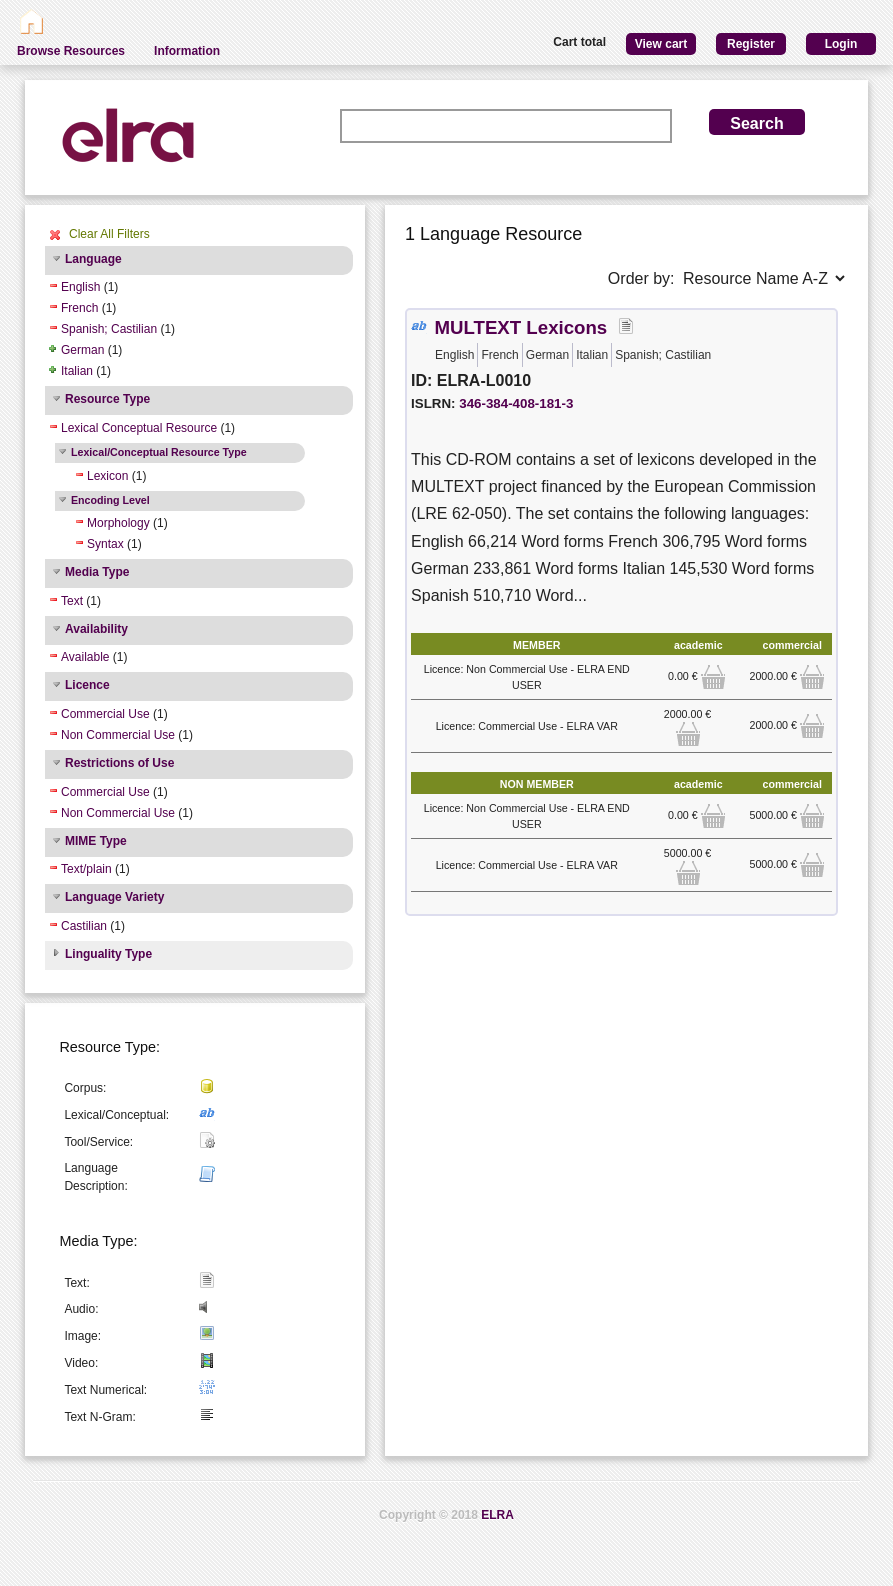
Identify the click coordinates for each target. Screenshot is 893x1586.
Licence (87, 685)
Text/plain (86, 869)
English (80, 287)
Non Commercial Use (118, 735)
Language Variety (114, 897)
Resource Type (107, 399)
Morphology (118, 523)
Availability (96, 629)
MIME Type (96, 841)
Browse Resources (71, 51)
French (79, 308)
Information (187, 51)
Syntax (105, 544)
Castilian (84, 926)
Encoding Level (110, 500)
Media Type (97, 572)
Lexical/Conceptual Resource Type (159, 452)
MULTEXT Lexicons (520, 327)
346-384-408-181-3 (516, 403)
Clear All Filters (109, 234)
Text (72, 601)
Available (85, 657)
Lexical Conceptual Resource (139, 428)
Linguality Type (108, 954)
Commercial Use (105, 714)
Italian (77, 371)
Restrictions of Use (119, 763)
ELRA (497, 1515)
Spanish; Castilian (109, 329)
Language (93, 259)
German (82, 350)
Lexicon (107, 476)
